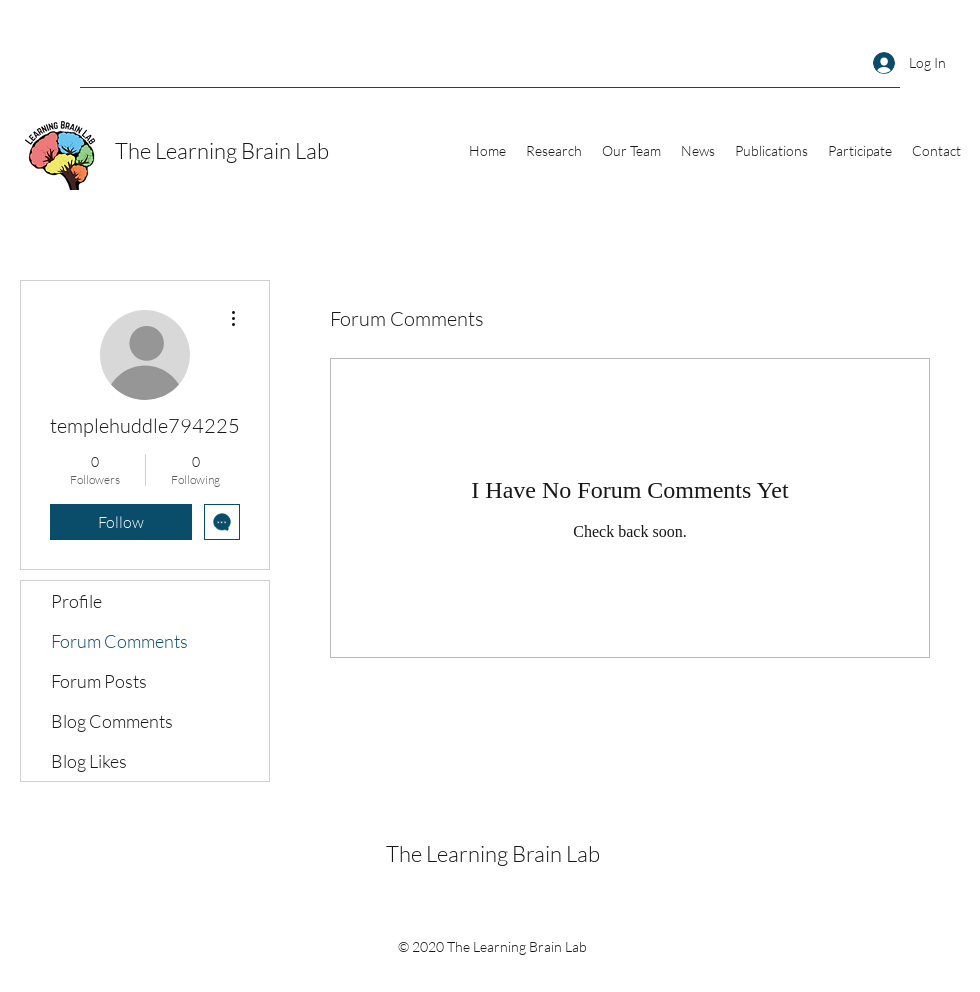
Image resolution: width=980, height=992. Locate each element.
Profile (76, 601)
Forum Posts (99, 681)
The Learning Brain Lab (222, 150)
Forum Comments (119, 641)
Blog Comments (112, 721)
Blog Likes (89, 761)
